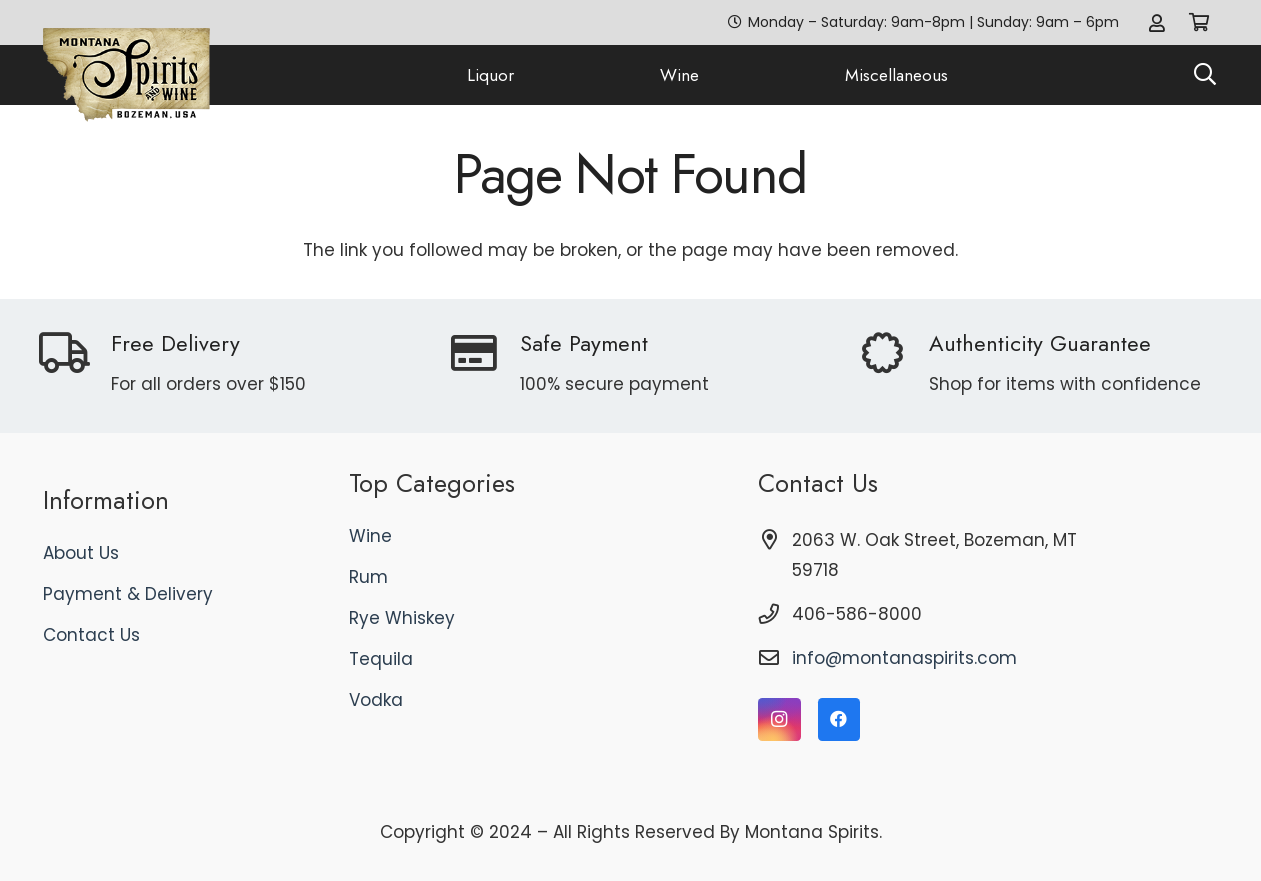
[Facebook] (839, 719)
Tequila (381, 659)
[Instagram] (779, 719)
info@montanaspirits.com (904, 658)
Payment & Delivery (128, 594)
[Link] (1157, 22)
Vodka (376, 700)
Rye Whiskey (402, 618)
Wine (370, 536)
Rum (368, 577)
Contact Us (91, 635)
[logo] (127, 75)
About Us (81, 553)
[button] (1205, 75)
